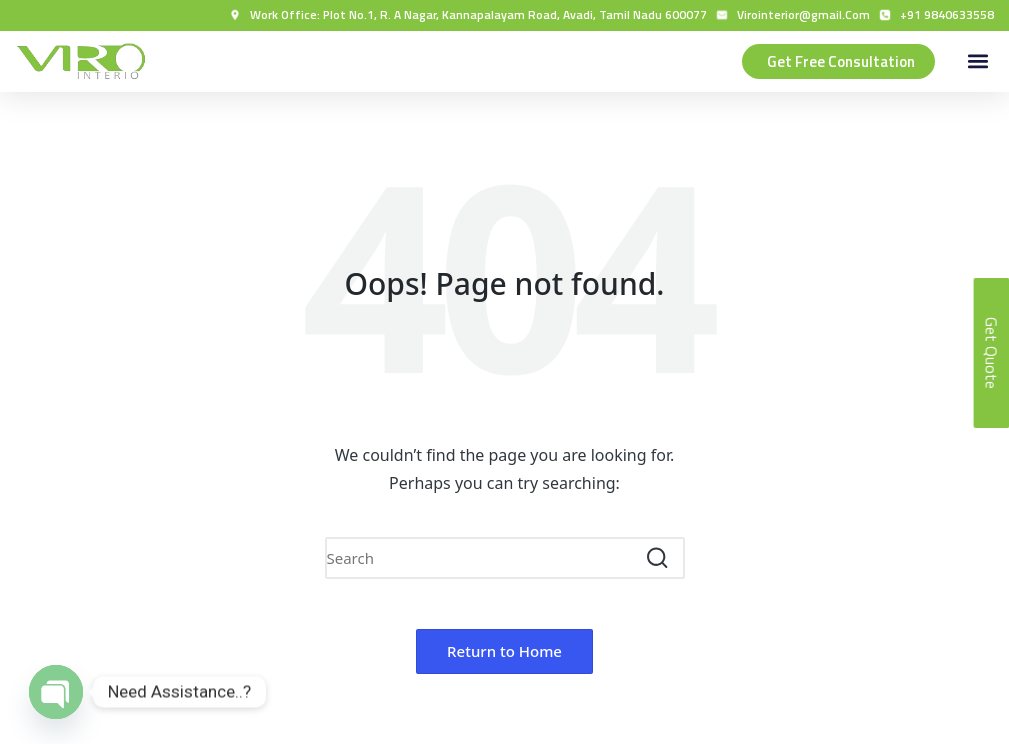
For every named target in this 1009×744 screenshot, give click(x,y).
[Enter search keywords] (505, 558)
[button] (977, 61)
